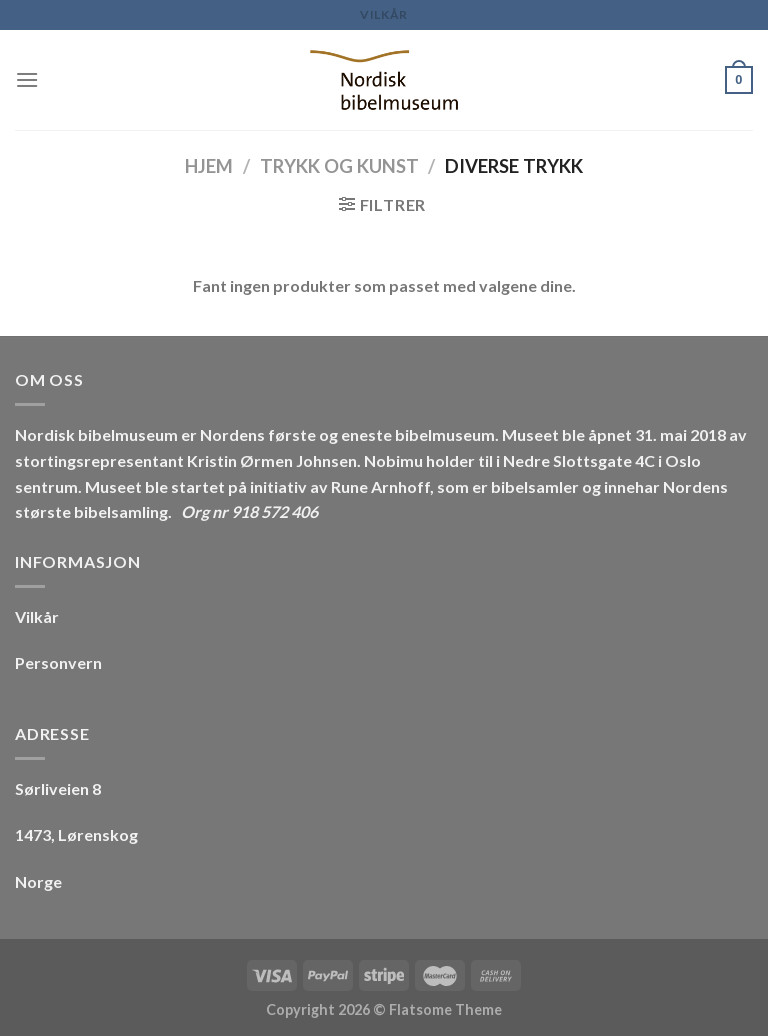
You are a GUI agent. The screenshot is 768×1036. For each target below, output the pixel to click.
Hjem (209, 166)
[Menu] (27, 79)
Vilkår (384, 14)
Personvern (58, 662)
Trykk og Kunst (339, 166)
